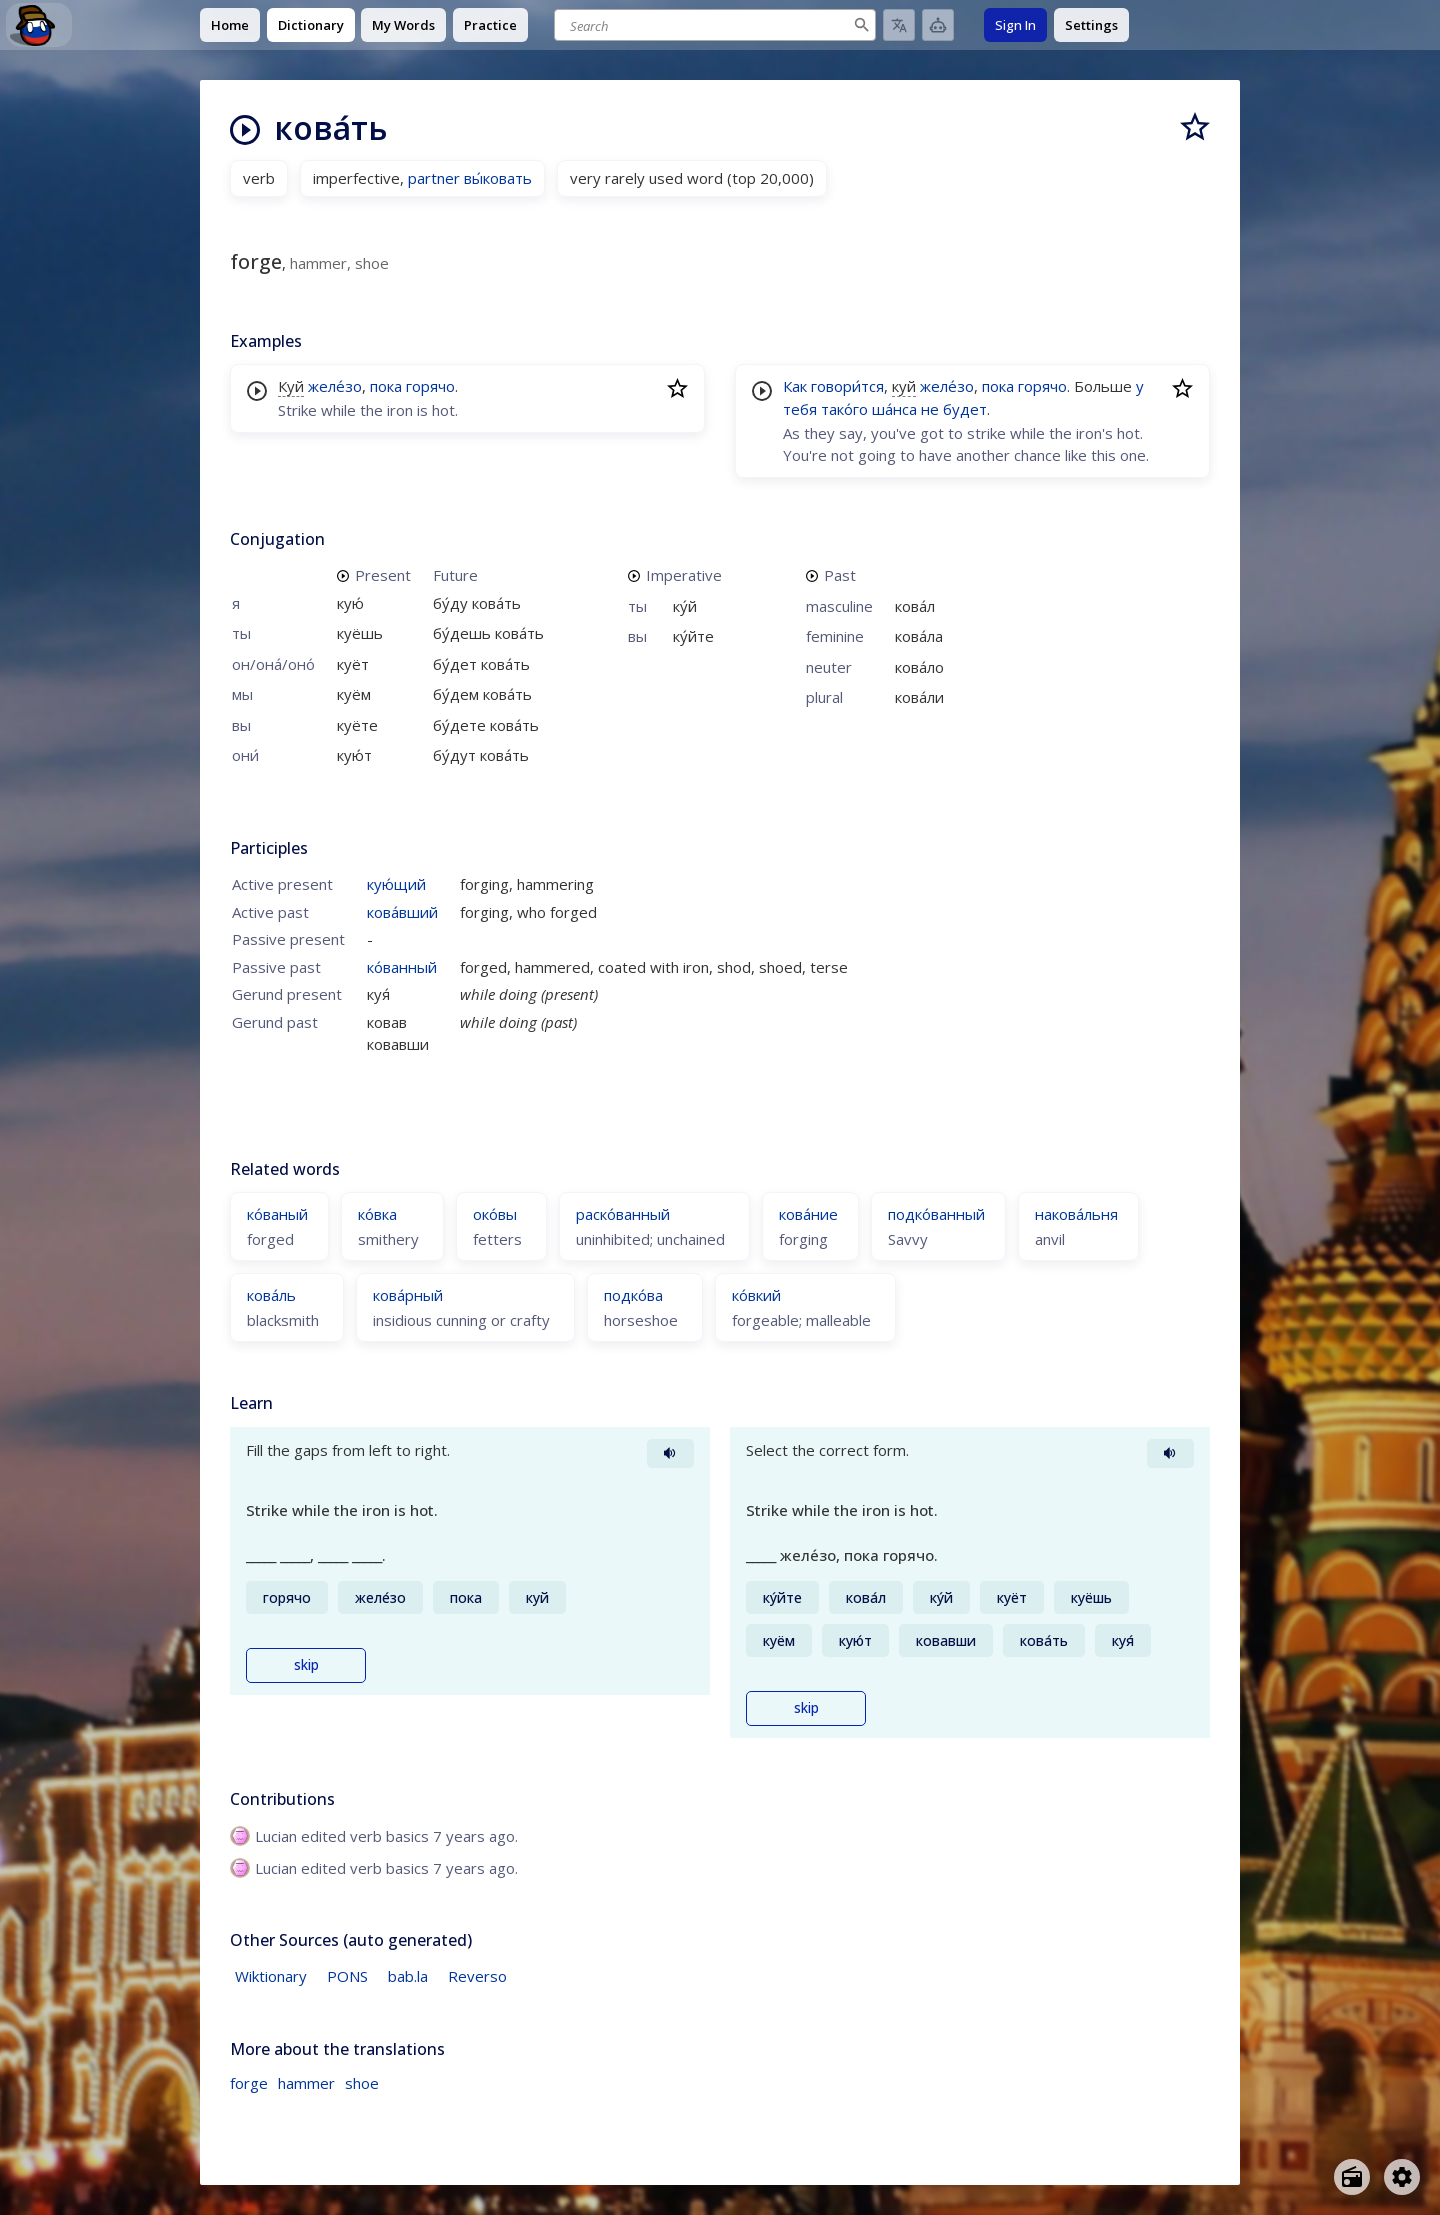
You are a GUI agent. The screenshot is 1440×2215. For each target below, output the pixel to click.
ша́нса (894, 409)
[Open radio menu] (1352, 2177)
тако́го (844, 409)
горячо (430, 386)
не (930, 409)
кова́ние (808, 1214)
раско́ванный (623, 1214)
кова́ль (271, 1295)
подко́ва (633, 1295)
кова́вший (402, 912)
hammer (306, 2083)
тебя (800, 409)
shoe (362, 2083)
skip (306, 1665)
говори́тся (847, 386)
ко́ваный (277, 1214)
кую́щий (396, 884)
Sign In (1015, 25)
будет (965, 409)
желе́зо (335, 386)
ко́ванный (402, 967)
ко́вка (377, 1214)
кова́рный (408, 1295)
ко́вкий (756, 1295)
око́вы (495, 1214)
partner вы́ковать (470, 178)
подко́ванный (936, 1214)
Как (795, 386)
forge (249, 2083)
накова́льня (1076, 1214)
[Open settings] (1402, 2177)
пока (386, 386)
